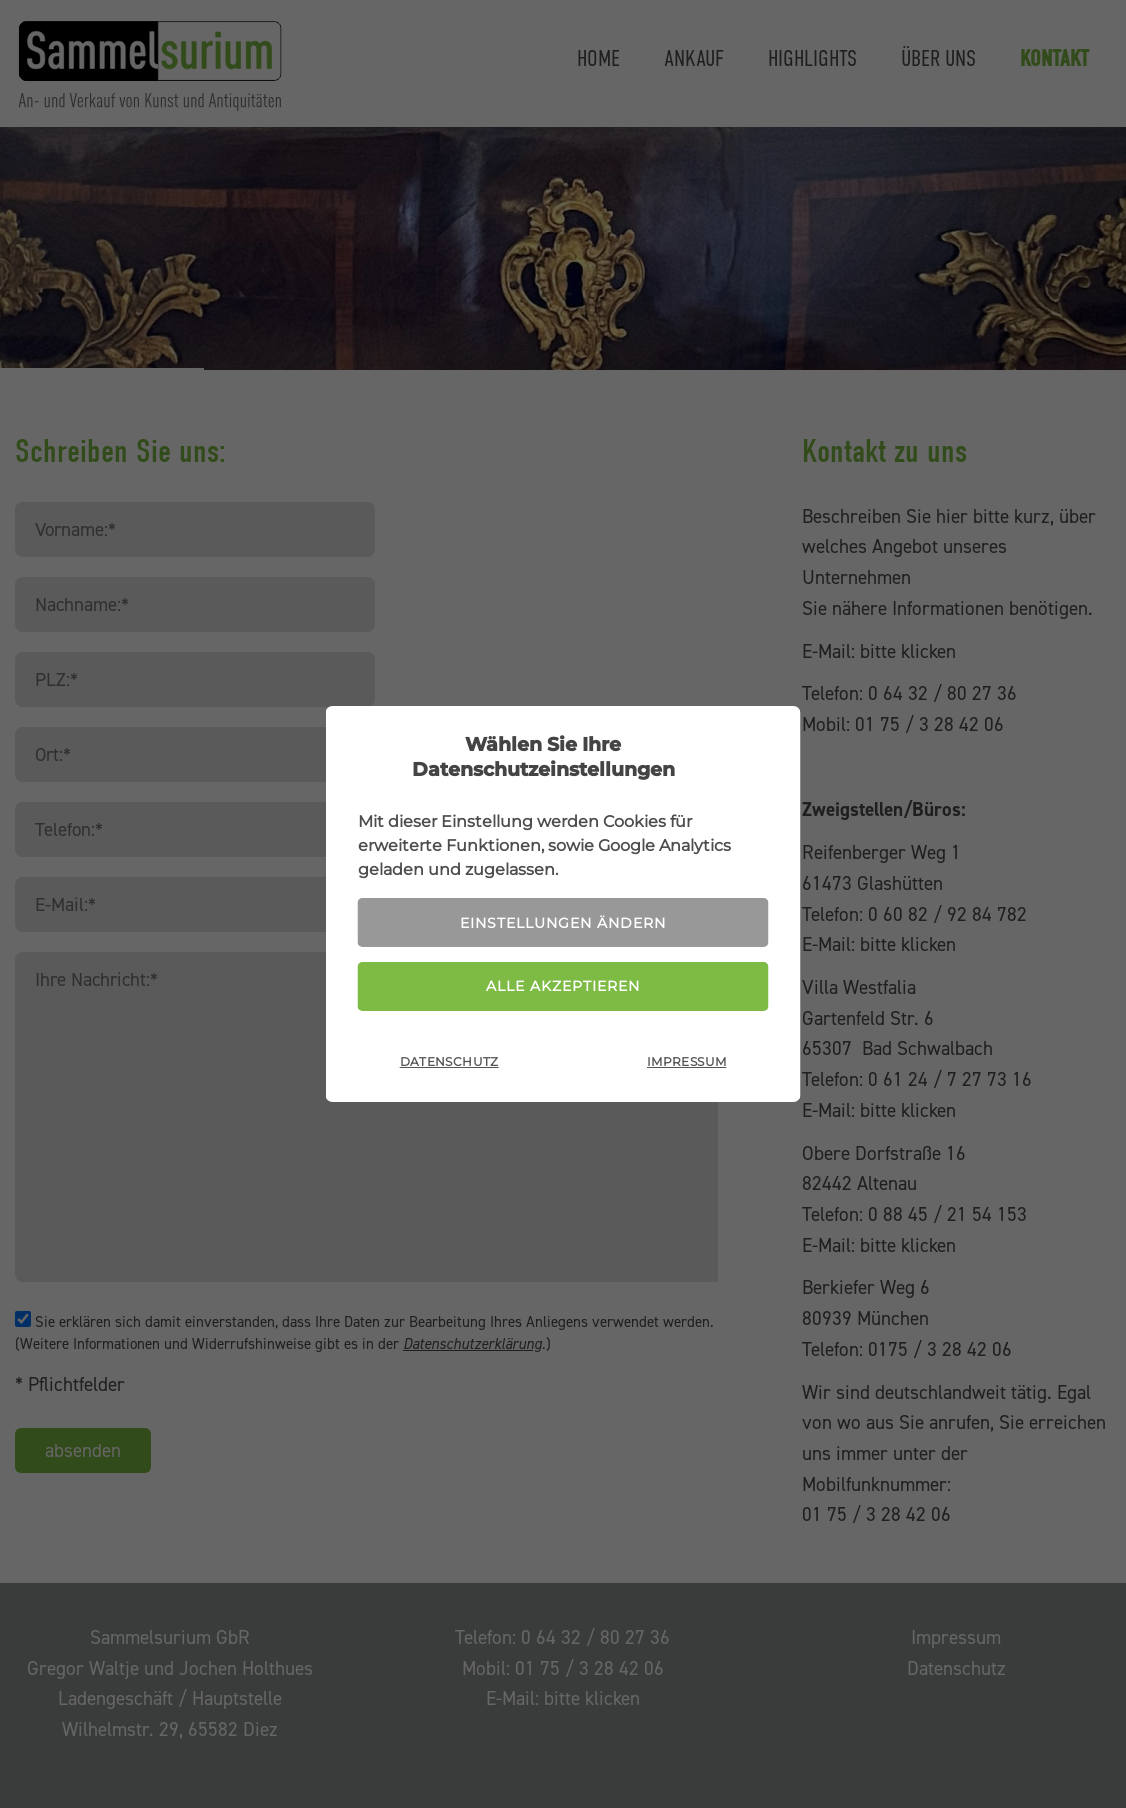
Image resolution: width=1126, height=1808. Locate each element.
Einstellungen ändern (563, 923)
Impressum (686, 1061)
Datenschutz (449, 1061)
